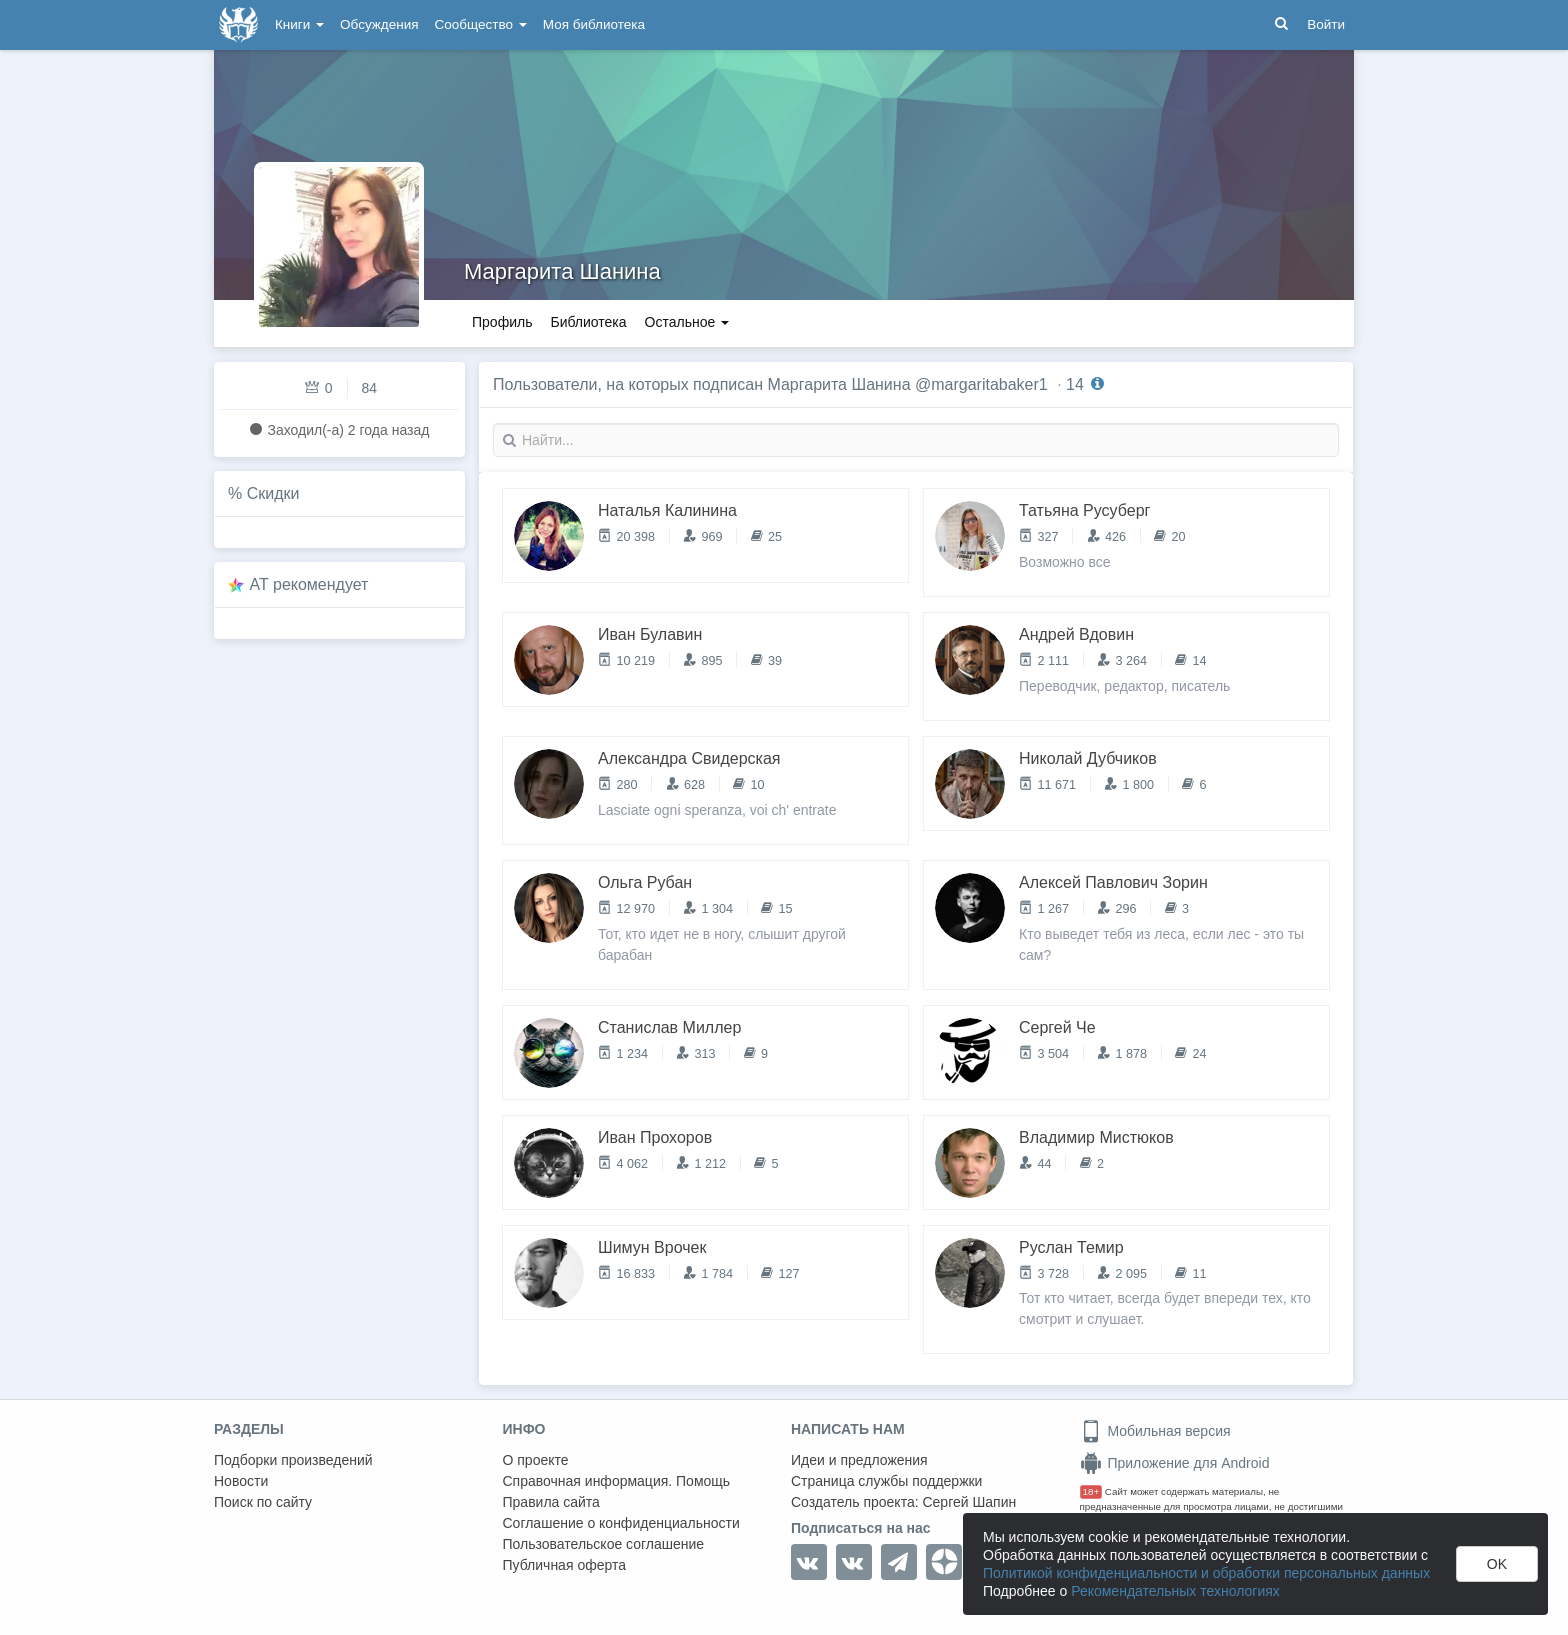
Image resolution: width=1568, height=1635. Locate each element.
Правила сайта (551, 1502)
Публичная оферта (565, 1565)
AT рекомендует (309, 584)
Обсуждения (379, 24)
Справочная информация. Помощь (617, 1481)
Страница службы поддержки (886, 1481)
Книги (299, 24)
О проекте (536, 1460)
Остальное (687, 322)
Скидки (273, 493)
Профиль (502, 322)
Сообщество (481, 24)
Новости (241, 1481)
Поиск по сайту (263, 1502)
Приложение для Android (1175, 1463)
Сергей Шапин (969, 1502)
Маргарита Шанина (562, 271)
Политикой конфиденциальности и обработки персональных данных (1206, 1573)
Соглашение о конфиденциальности (621, 1523)
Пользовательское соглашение (604, 1544)
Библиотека (588, 322)
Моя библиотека (594, 24)
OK (1497, 1564)
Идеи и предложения (859, 1460)
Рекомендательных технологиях (1175, 1591)
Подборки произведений (293, 1460)
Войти (1326, 24)
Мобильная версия (1155, 1431)
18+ (1091, 1491)
